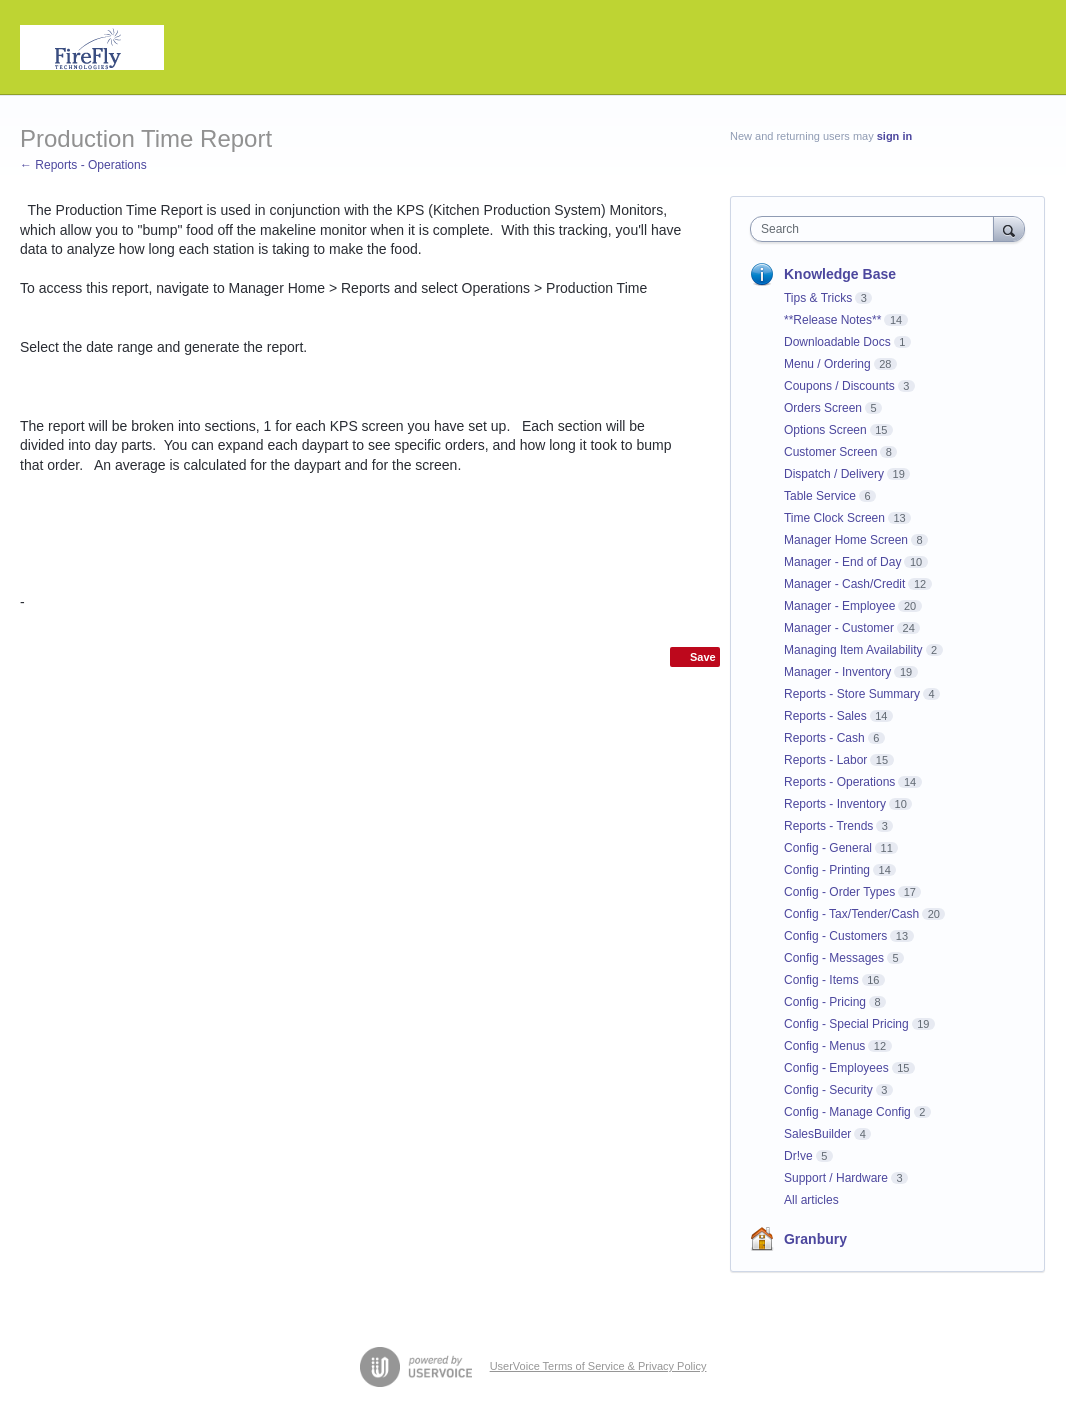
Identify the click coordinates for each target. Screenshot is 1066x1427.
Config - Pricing (825, 1002)
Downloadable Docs (837, 342)
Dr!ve (798, 1156)
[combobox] (876, 229)
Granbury (815, 1239)
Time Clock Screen (834, 518)
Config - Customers (835, 936)
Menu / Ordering (827, 364)
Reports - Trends (828, 826)
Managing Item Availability (853, 650)
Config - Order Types (839, 892)
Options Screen (825, 430)
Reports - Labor (825, 760)
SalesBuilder (817, 1134)
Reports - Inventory (835, 804)
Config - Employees (836, 1068)
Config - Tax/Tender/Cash (851, 914)
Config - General (828, 848)
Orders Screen (823, 408)
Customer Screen (830, 452)
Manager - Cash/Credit (844, 584)
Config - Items (821, 980)
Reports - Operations (839, 782)
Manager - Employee (839, 606)
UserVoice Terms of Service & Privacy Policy (598, 1366)
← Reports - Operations (83, 165)
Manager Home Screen (846, 540)
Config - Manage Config (847, 1112)
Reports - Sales (825, 716)
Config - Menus (824, 1046)
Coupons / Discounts (839, 386)
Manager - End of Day (842, 562)
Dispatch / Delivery (834, 474)
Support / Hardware (836, 1178)
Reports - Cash (824, 738)
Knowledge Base (840, 274)
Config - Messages (834, 958)
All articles (811, 1200)
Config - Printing (827, 870)
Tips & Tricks (818, 298)
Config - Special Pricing (846, 1024)
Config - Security (828, 1090)
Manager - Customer (839, 628)
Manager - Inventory (837, 672)
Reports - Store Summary (852, 694)
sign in (894, 136)
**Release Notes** (832, 320)
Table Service (820, 496)
